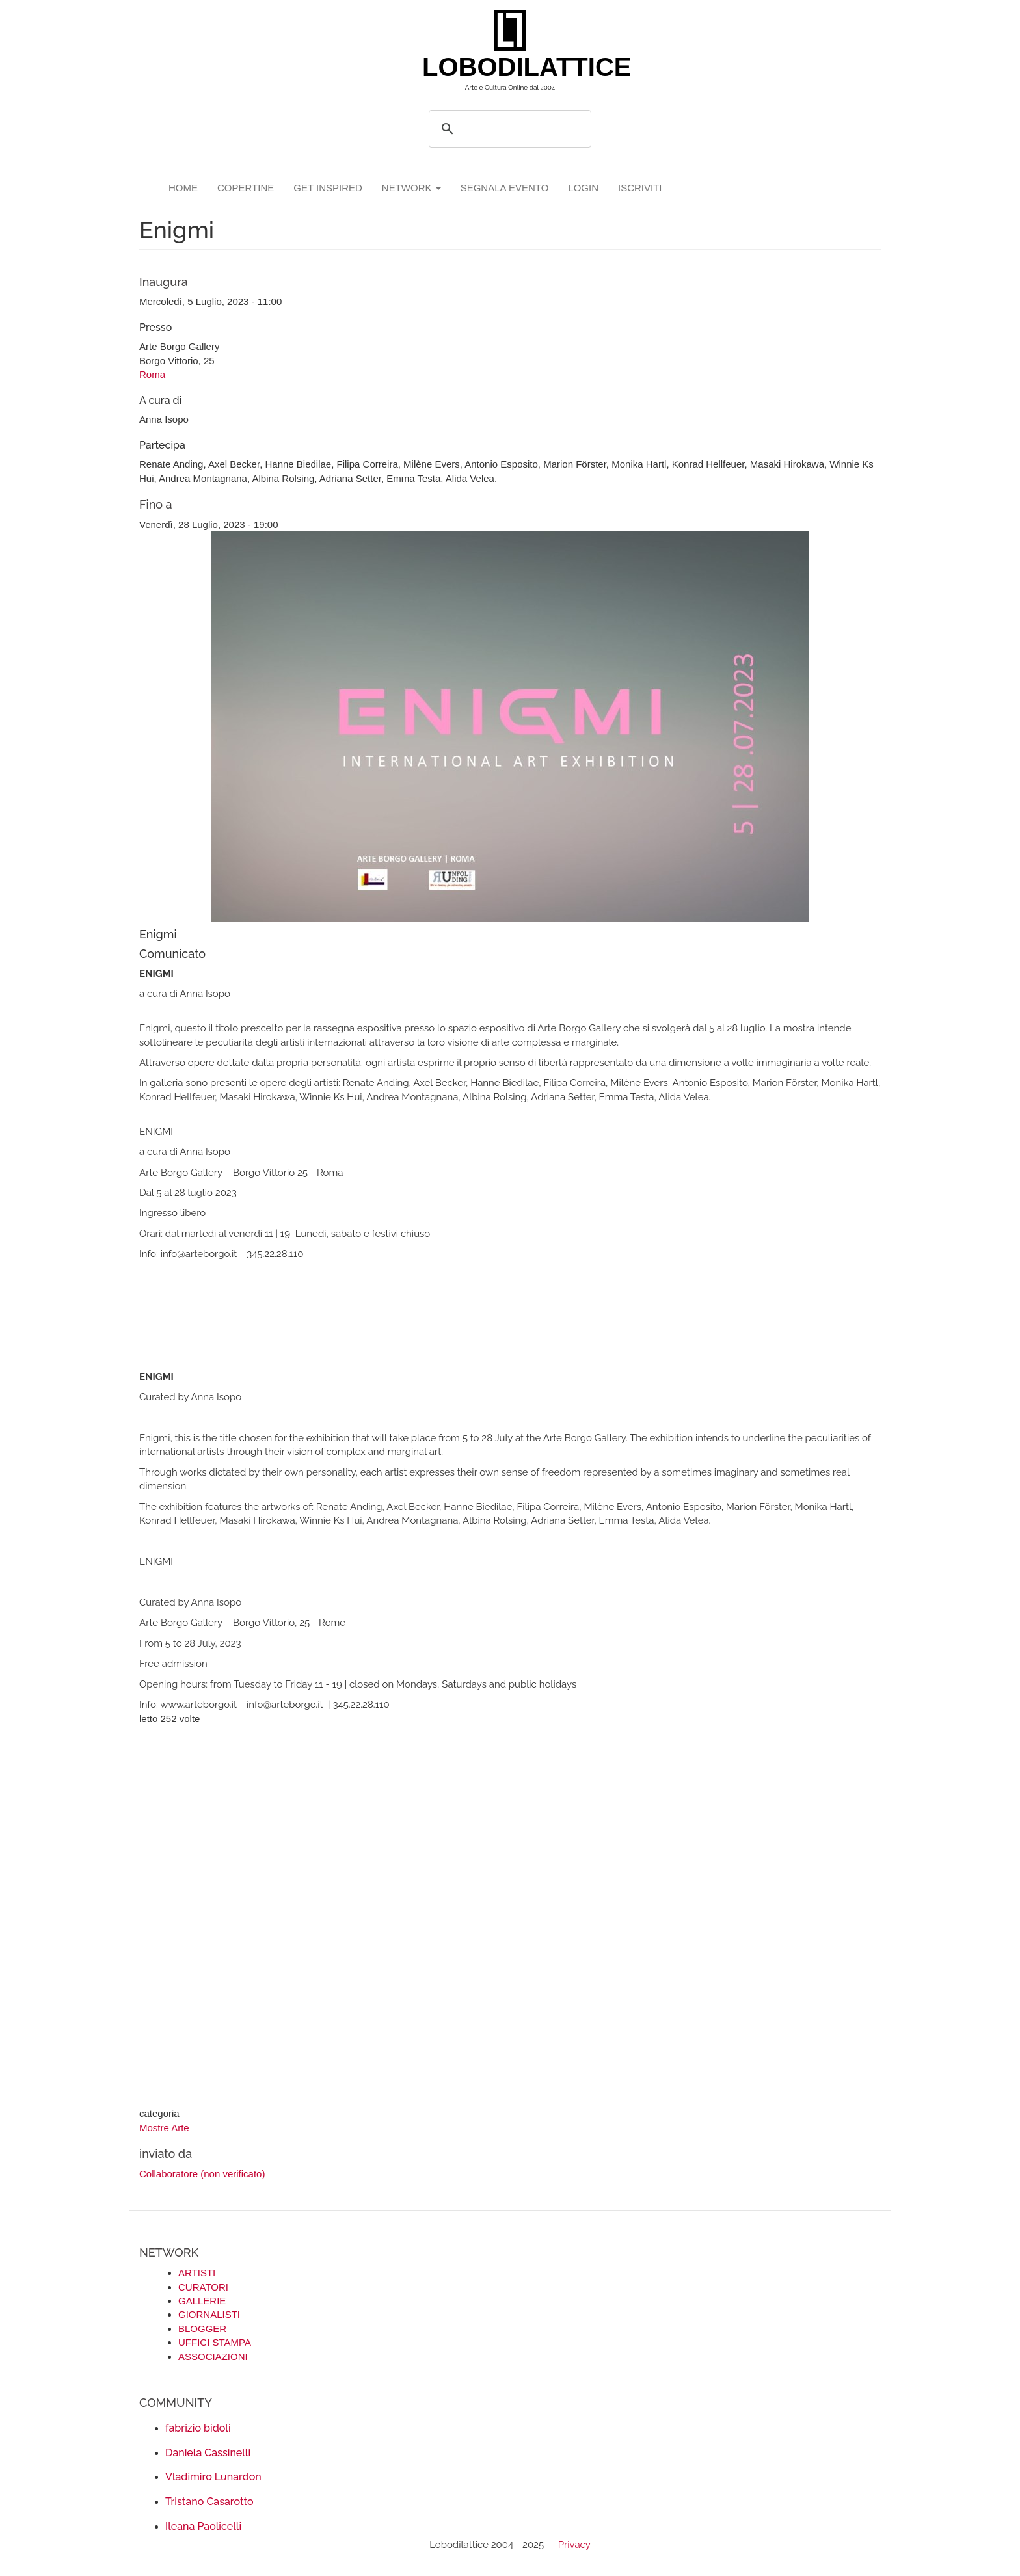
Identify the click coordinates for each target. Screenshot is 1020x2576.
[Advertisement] (510, 1918)
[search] (508, 129)
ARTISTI (196, 2272)
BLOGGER (202, 2328)
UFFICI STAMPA (214, 2342)
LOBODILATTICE (515, 67)
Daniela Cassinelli (207, 2453)
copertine (245, 187)
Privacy (574, 2545)
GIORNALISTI (209, 2314)
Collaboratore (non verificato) (202, 2173)
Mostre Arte (164, 2127)
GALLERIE (202, 2300)
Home (183, 187)
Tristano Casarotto (209, 2501)
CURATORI (203, 2286)
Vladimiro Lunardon (213, 2477)
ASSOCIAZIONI (213, 2356)
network (411, 187)
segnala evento (505, 187)
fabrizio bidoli (198, 2428)
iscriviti (640, 187)
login (583, 187)
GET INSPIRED (327, 187)
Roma (152, 374)
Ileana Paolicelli (203, 2526)
